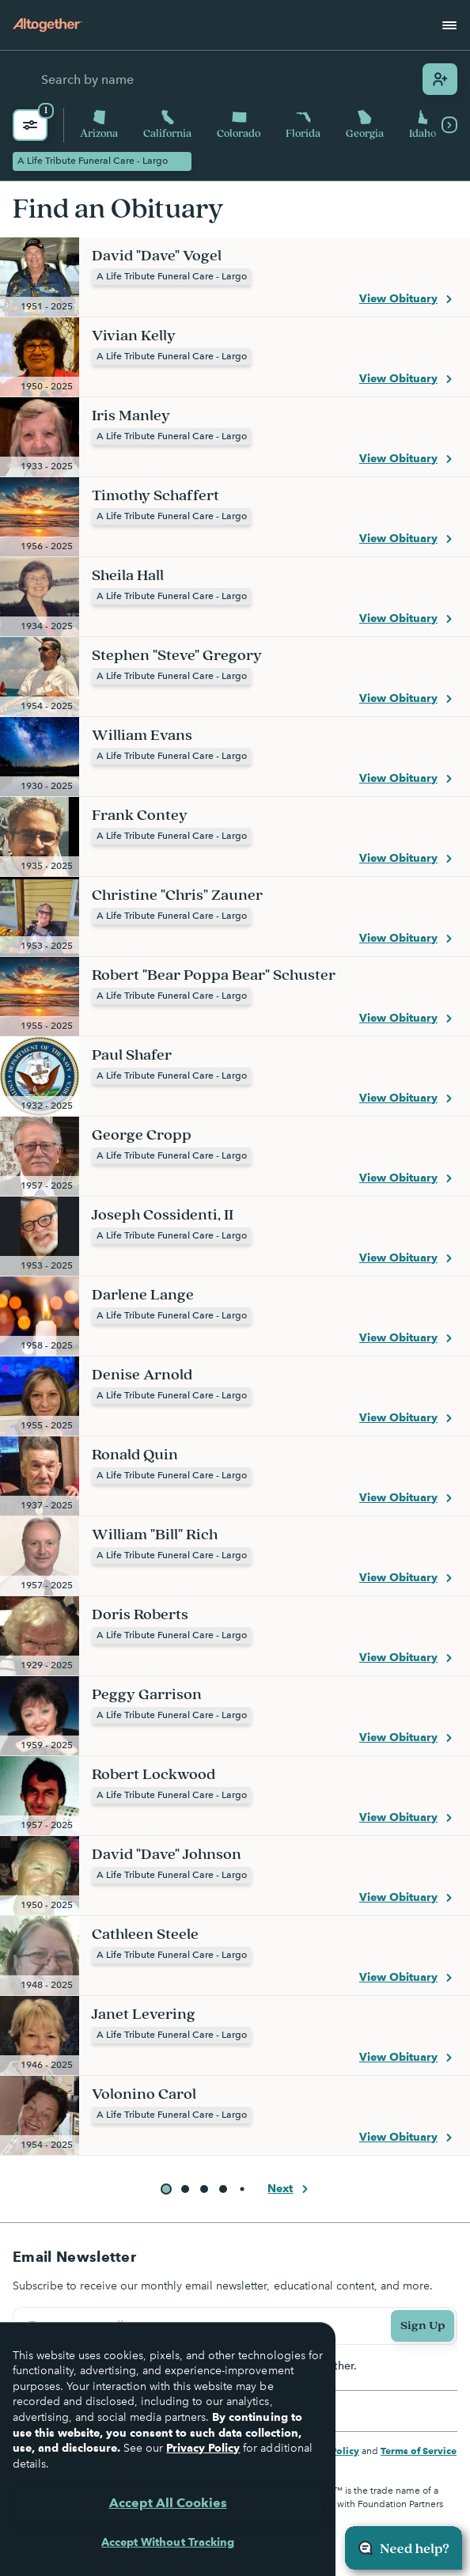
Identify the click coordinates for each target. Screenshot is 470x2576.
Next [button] (290, 2189)
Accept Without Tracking (167, 2542)
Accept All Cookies (168, 2502)
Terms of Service (419, 2450)
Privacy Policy (203, 2447)
